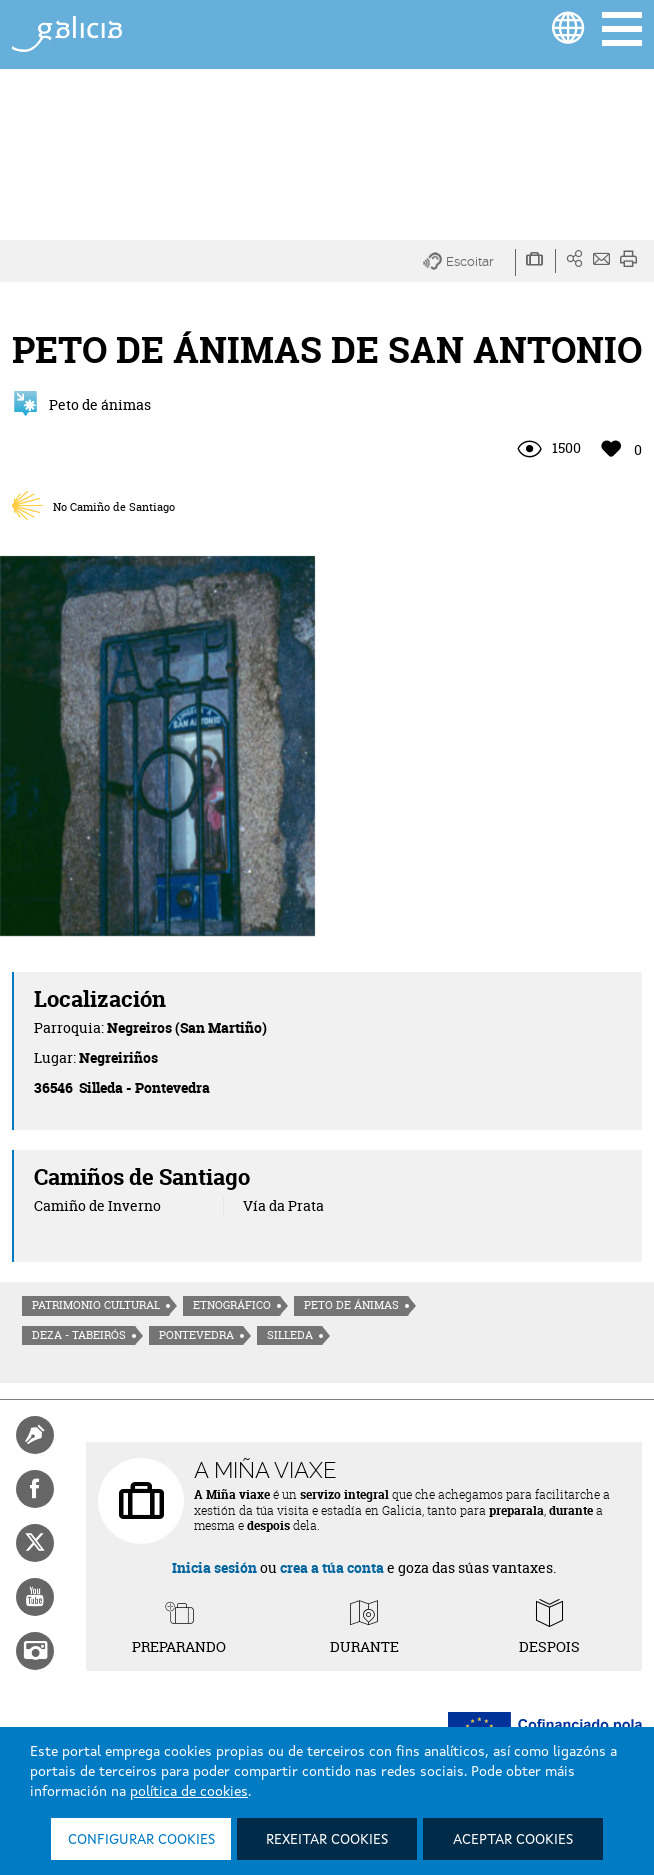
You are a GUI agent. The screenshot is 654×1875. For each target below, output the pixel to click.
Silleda (290, 1335)
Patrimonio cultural (96, 1305)
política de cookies (189, 1792)
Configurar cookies (141, 1840)
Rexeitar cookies (327, 1840)
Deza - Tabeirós (79, 1335)
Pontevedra (196, 1335)
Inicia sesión (214, 1567)
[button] (469, 262)
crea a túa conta (332, 1567)
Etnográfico (232, 1305)
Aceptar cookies (513, 1840)
